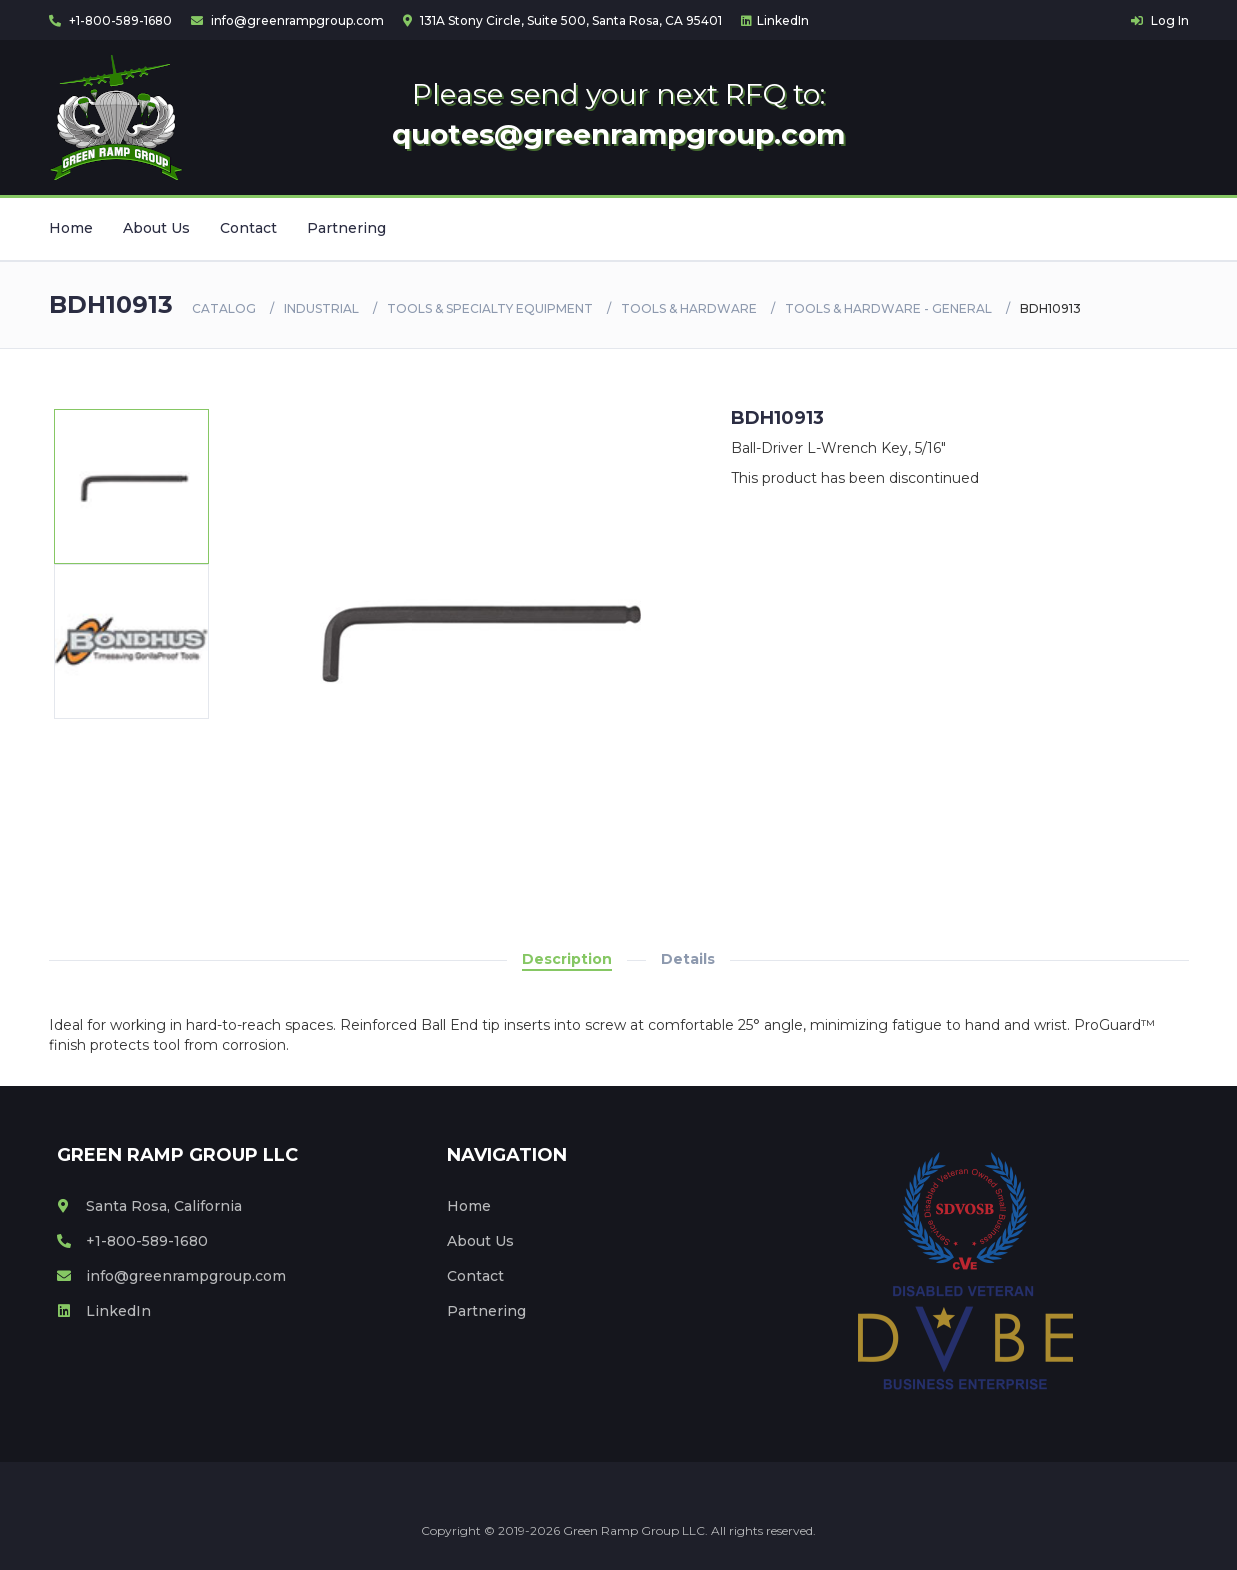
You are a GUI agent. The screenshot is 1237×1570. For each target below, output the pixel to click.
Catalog (224, 308)
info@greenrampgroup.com (287, 20)
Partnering (346, 228)
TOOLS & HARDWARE (689, 308)
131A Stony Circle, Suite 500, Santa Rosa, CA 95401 (562, 20)
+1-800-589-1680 (110, 20)
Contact (248, 228)
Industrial (321, 308)
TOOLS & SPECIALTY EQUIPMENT (490, 308)
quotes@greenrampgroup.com (618, 134)
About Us (156, 228)
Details (688, 959)
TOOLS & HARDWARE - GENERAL (888, 308)
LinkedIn (775, 20)
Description (567, 959)
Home (71, 228)
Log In (1160, 20)
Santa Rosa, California (149, 1206)
